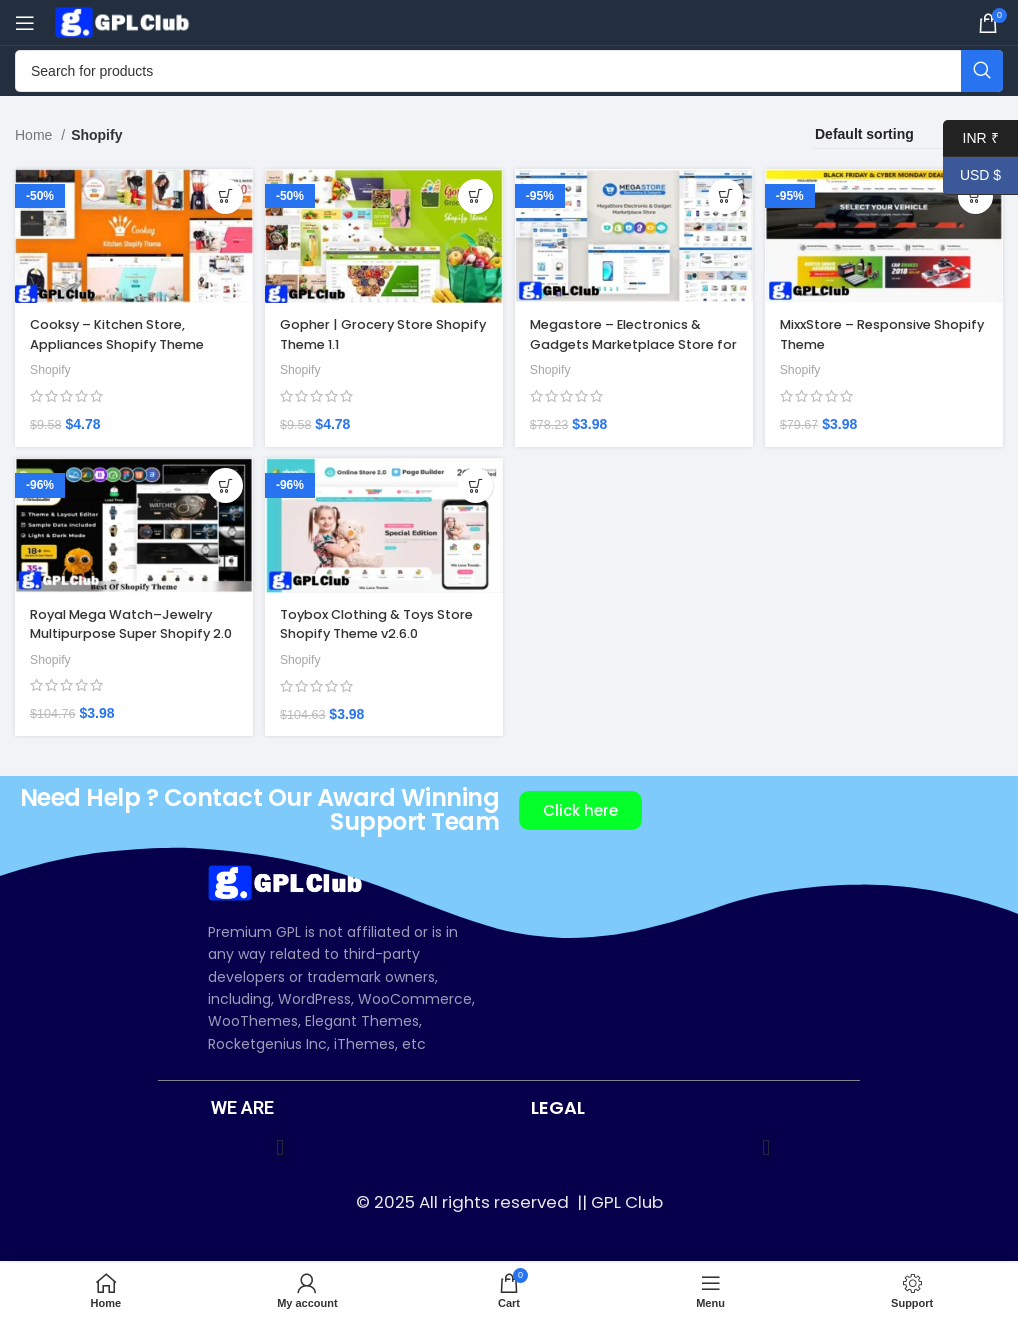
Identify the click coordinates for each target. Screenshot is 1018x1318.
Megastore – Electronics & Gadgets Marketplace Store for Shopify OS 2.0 (630, 340)
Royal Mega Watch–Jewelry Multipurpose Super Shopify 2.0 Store (131, 634)
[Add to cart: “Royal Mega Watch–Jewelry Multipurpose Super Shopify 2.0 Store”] (219, 490)
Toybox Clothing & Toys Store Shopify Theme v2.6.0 (380, 625)
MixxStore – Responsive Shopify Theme (870, 331)
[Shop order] (908, 135)
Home (35, 135)
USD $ (972, 175)
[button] (279, 1148)
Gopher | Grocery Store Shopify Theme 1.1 (367, 331)
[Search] (509, 71)
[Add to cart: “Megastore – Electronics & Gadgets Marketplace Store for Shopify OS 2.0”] (723, 196)
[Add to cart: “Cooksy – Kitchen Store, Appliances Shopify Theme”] (219, 196)
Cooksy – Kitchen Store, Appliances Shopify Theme (127, 331)
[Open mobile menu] (25, 23)
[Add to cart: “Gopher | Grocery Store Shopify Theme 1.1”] (471, 196)
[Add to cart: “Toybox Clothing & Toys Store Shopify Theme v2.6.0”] (471, 490)
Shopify (52, 365)
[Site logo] (125, 21)
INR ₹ (971, 138)
